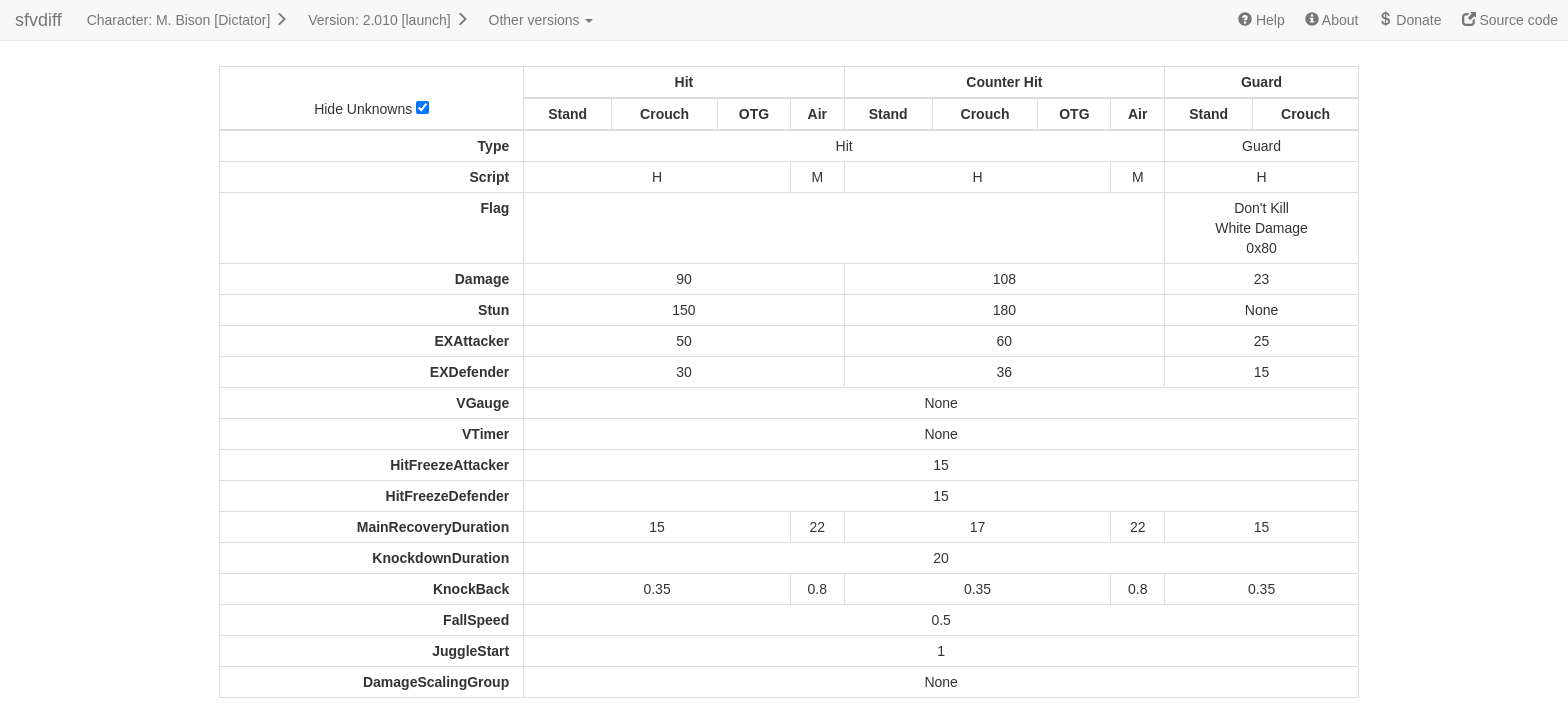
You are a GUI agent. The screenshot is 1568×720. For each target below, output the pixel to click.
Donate (1409, 20)
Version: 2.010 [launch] (388, 20)
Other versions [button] (541, 20)
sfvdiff (38, 20)
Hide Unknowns (371, 109)
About (1332, 20)
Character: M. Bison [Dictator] (188, 20)
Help (1261, 20)
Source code (1510, 20)
